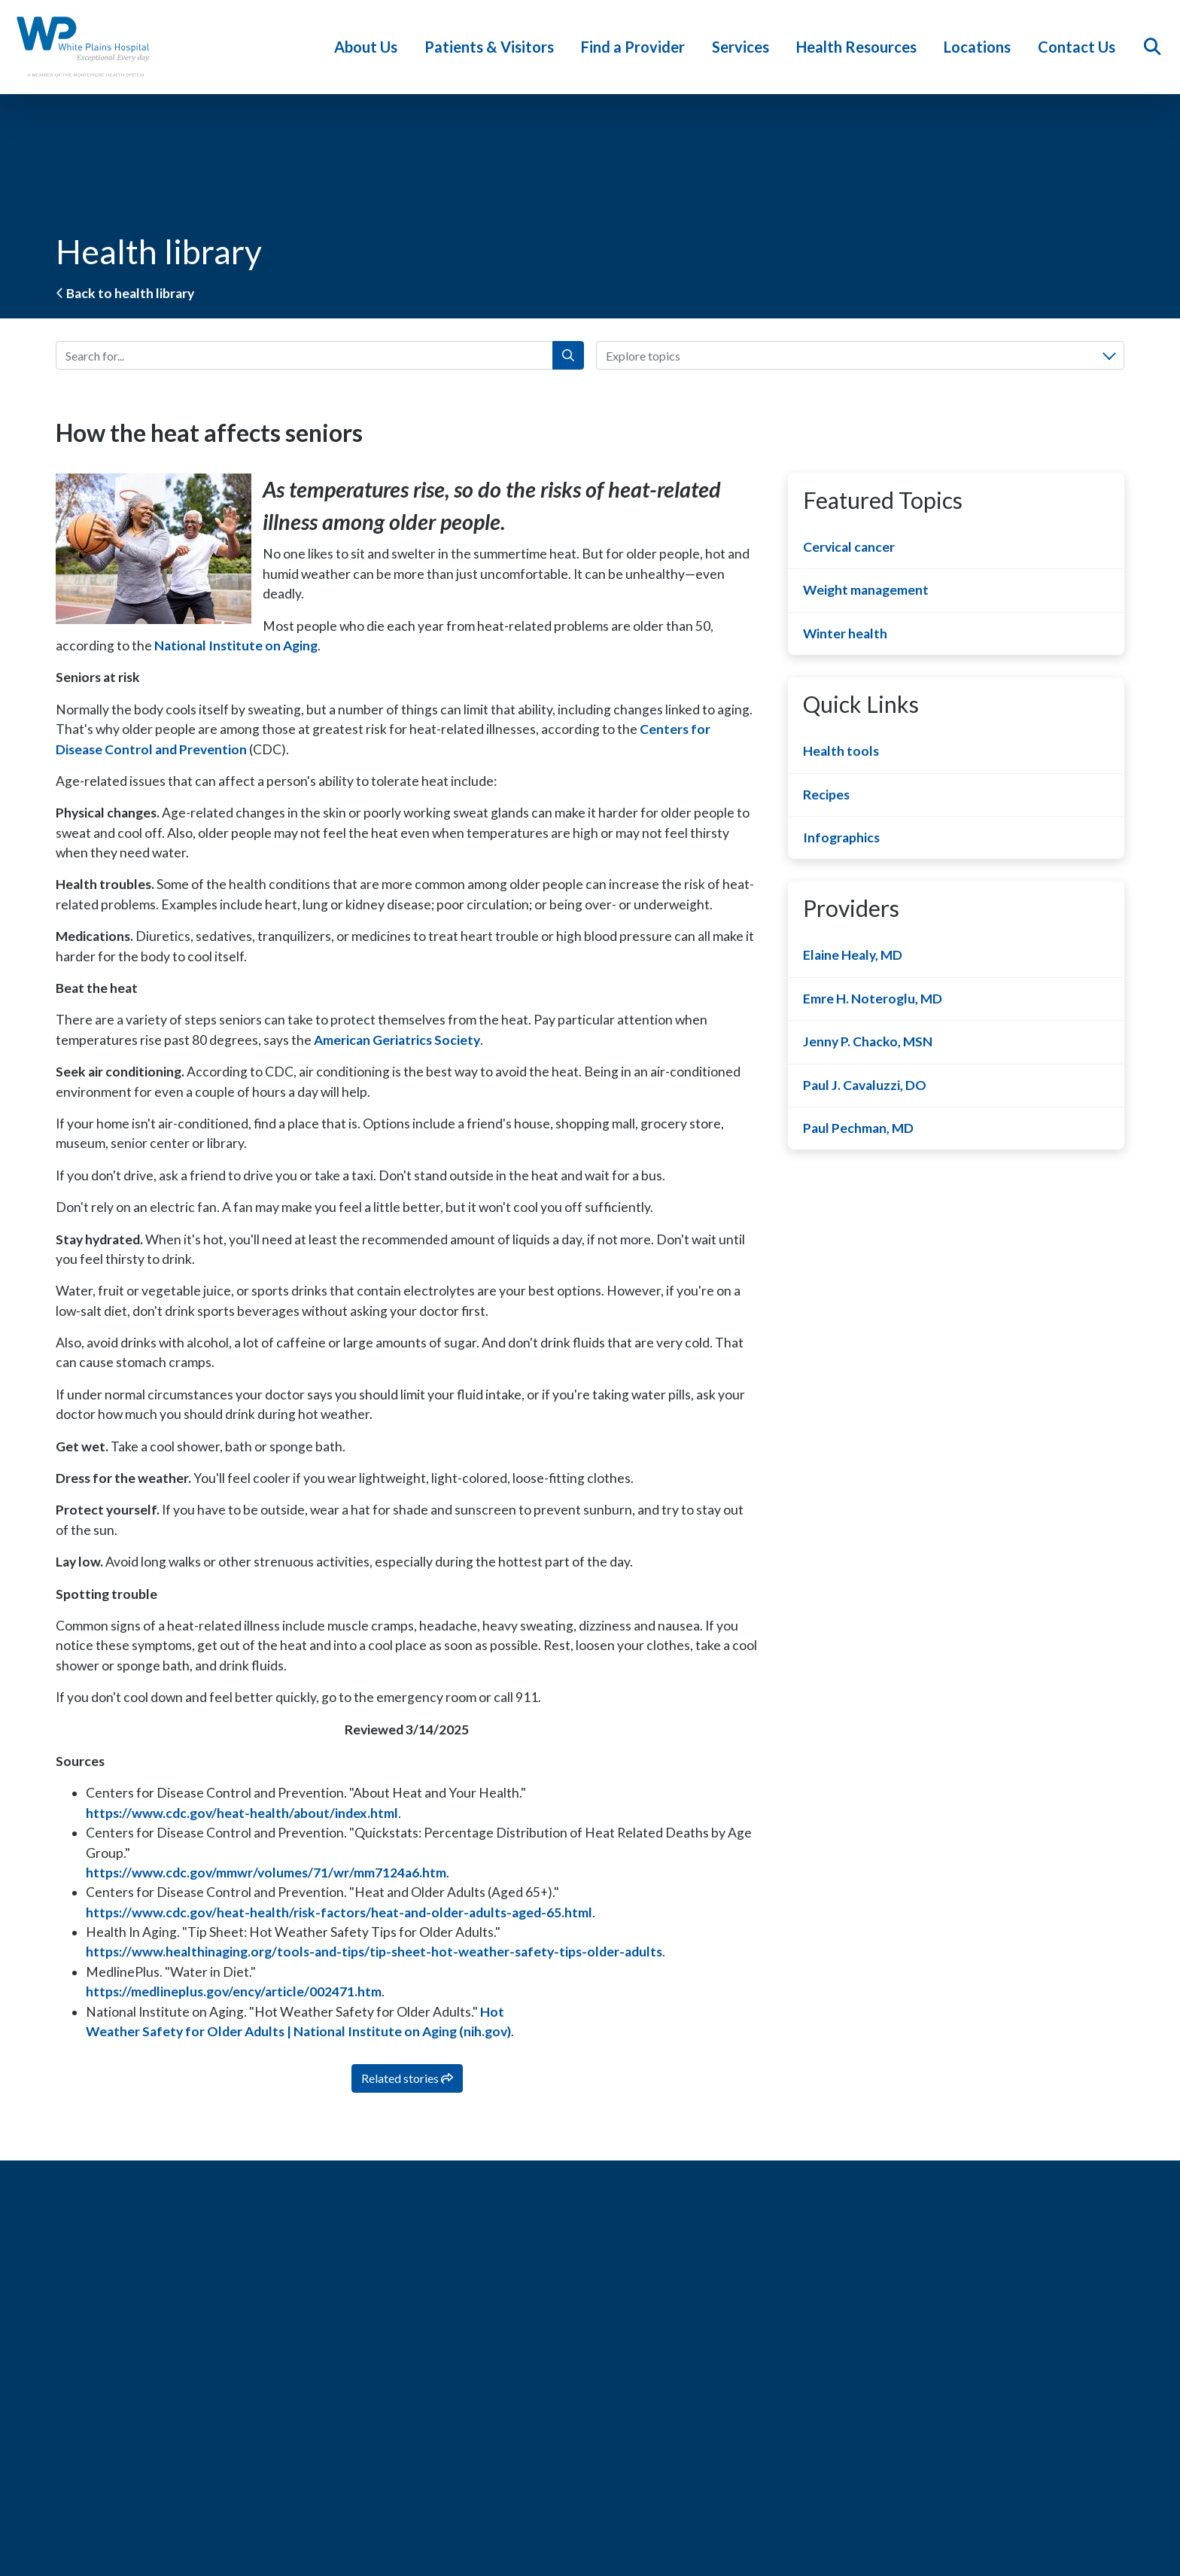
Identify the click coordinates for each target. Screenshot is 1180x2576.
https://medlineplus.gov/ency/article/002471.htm (234, 1991)
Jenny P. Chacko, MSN (867, 1041)
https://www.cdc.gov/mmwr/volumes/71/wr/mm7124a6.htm (266, 1872)
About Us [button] (369, 47)
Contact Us (1080, 47)
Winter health (845, 633)
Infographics (841, 837)
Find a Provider (637, 47)
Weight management (866, 590)
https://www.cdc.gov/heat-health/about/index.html (242, 1813)
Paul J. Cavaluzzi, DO (864, 1085)
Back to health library (125, 293)
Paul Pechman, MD (858, 1128)
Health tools (841, 751)
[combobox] (860, 355)
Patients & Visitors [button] (493, 47)
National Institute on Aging (236, 645)
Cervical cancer (849, 547)
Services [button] (744, 47)
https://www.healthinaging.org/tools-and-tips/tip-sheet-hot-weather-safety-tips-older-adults (374, 1951)
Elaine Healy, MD (852, 955)
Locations (980, 47)
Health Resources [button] (860, 47)
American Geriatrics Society (397, 1040)
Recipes (826, 794)
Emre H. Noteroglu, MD (872, 998)
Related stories (407, 2078)
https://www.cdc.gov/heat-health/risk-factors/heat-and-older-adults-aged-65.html (339, 1912)
